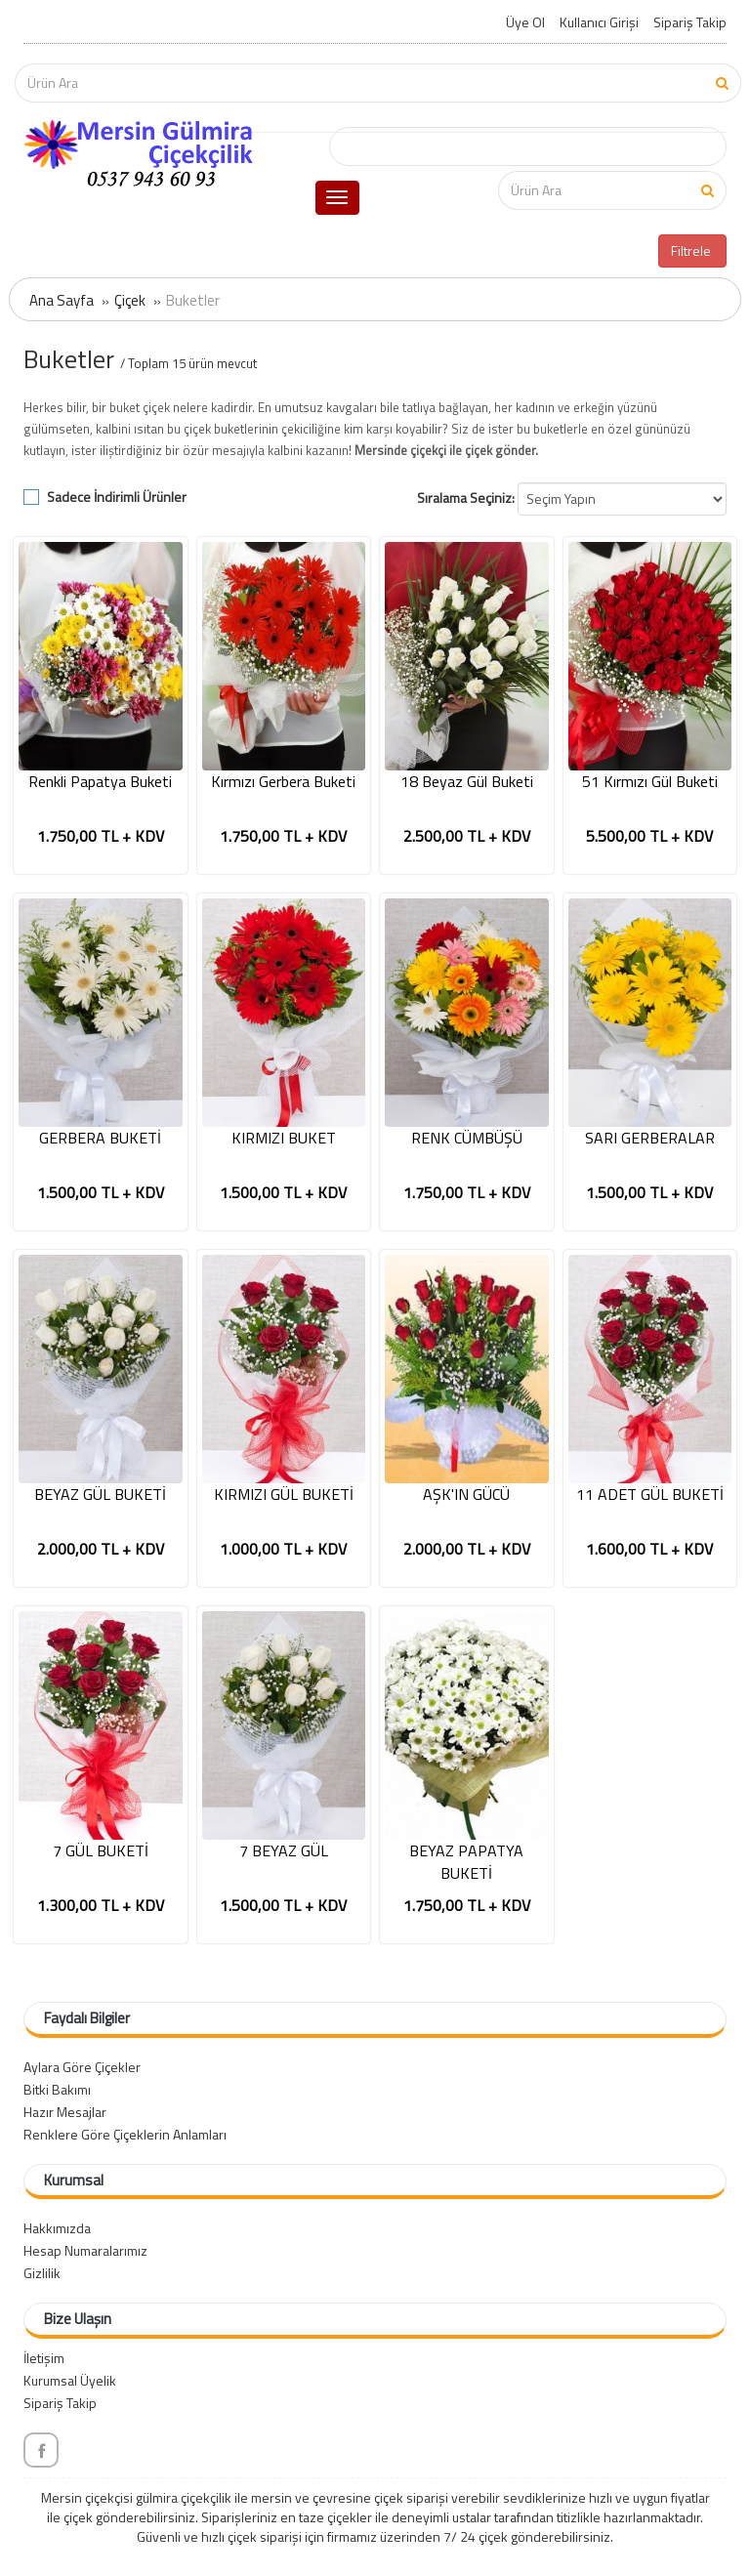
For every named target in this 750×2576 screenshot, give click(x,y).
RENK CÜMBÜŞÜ (466, 1138)
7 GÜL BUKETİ (100, 1851)
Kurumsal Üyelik (69, 2380)
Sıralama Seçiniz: (466, 497)
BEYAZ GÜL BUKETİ (100, 1494)
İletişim (43, 2357)
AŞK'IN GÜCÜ (466, 1494)
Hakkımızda (57, 2228)
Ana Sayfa (61, 300)
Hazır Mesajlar (64, 2111)
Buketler (193, 300)
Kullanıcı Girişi (599, 22)
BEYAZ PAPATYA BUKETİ (466, 1862)
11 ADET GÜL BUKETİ (650, 1494)
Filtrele (692, 250)
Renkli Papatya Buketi (100, 781)
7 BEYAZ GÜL (283, 1851)
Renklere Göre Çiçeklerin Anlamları (125, 2134)
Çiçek (130, 300)
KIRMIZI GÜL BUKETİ (284, 1494)
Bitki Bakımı (57, 2089)
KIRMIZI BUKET (283, 1138)
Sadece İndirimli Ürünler (117, 496)
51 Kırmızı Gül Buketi (650, 781)
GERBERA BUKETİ (100, 1138)
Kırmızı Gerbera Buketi (283, 781)
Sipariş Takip (690, 22)
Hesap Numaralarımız (85, 2250)
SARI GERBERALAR (650, 1138)
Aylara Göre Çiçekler (82, 2067)
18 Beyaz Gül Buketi (466, 781)
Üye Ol (525, 22)
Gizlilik (42, 2273)
